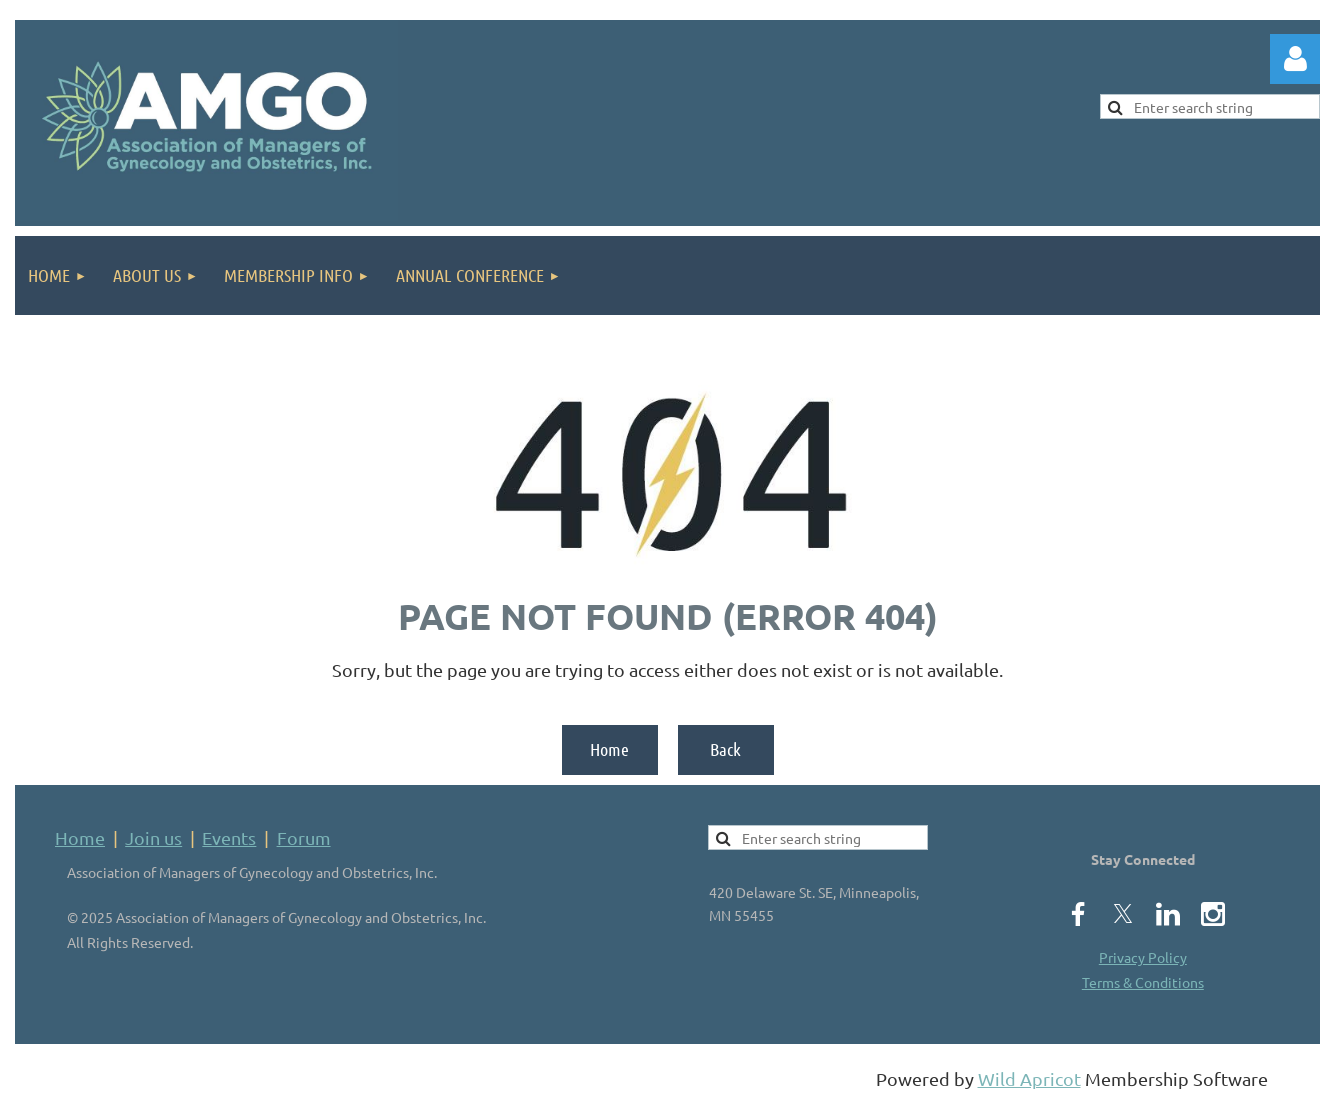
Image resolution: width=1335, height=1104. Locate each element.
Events (229, 837)
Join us (153, 837)
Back (725, 749)
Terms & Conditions (1143, 982)
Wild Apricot (1029, 1078)
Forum (304, 837)
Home (609, 749)
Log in (1295, 59)
